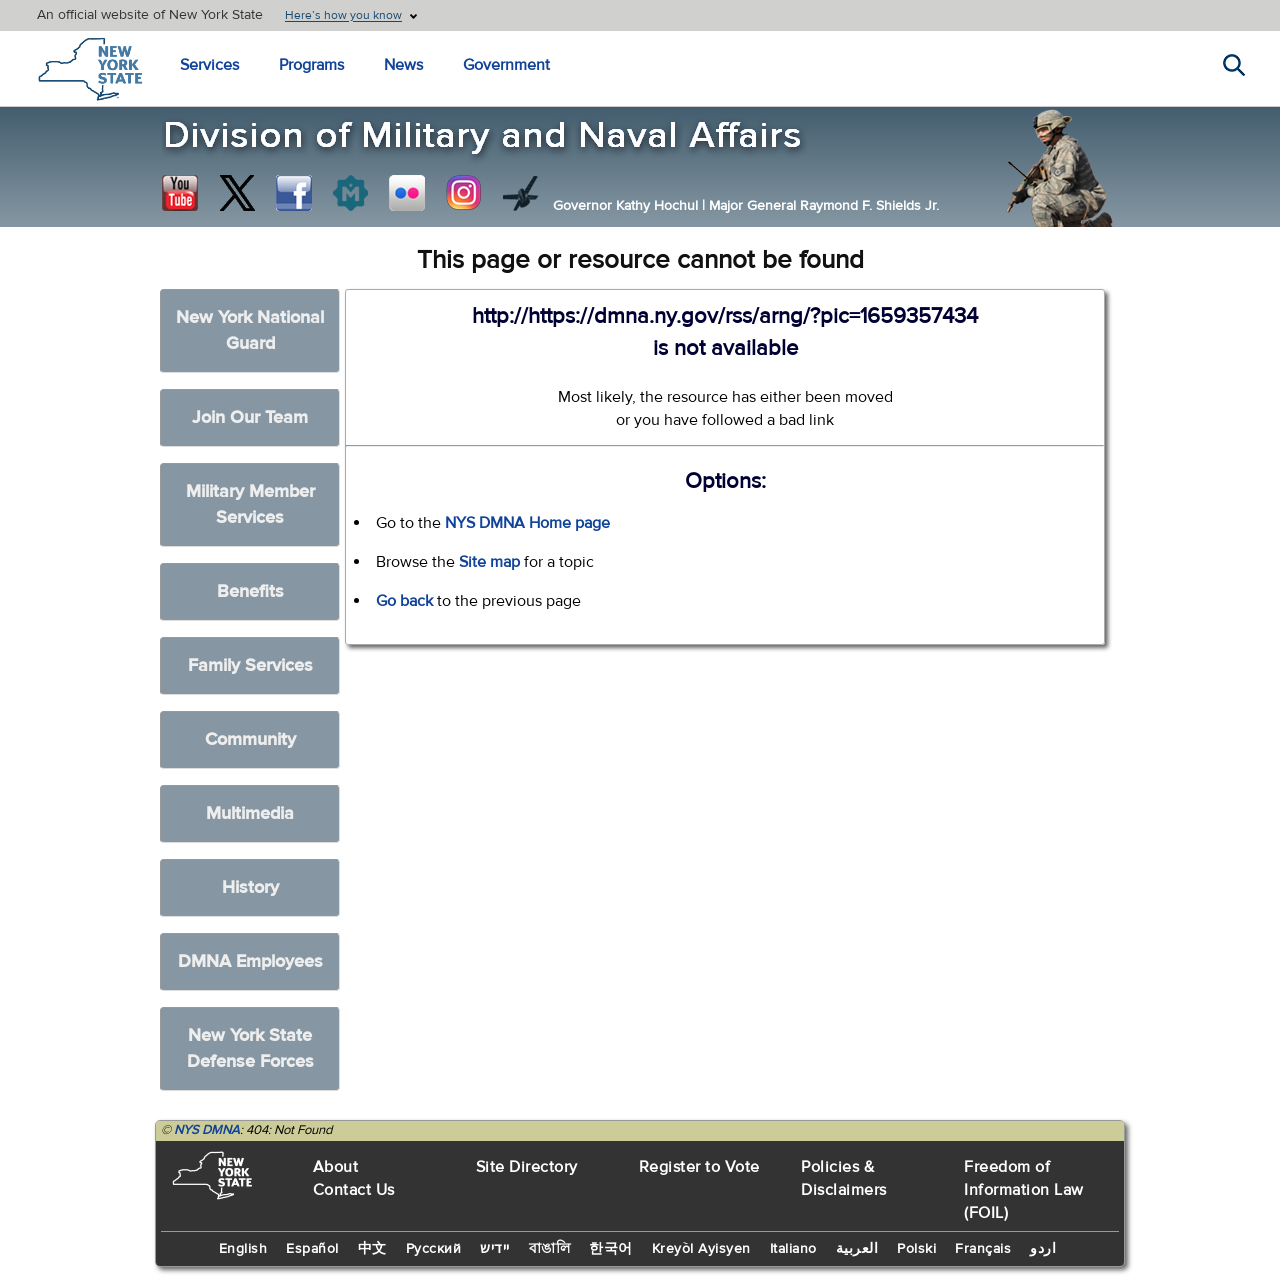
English (243, 1249)
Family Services (250, 665)
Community (250, 739)
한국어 (611, 1249)
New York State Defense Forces (250, 1048)
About (336, 1167)
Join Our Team (250, 417)
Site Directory (527, 1167)
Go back (404, 601)
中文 (372, 1249)
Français (983, 1249)
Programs (311, 65)
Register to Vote (699, 1167)
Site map (489, 562)
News (403, 65)
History (250, 887)
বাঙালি (550, 1249)
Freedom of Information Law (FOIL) (1024, 1190)
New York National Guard (250, 330)
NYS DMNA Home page (527, 523)
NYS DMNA (207, 1130)
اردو (1043, 1249)
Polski (916, 1249)
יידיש (495, 1249)
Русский (434, 1249)
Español (312, 1249)
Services (209, 65)
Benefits (250, 591)
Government (506, 65)
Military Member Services (250, 504)
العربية (857, 1249)
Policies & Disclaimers (844, 1178)
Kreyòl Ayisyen (701, 1249)
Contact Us (354, 1190)
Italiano (793, 1249)
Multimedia (250, 813)
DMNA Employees (250, 961)
